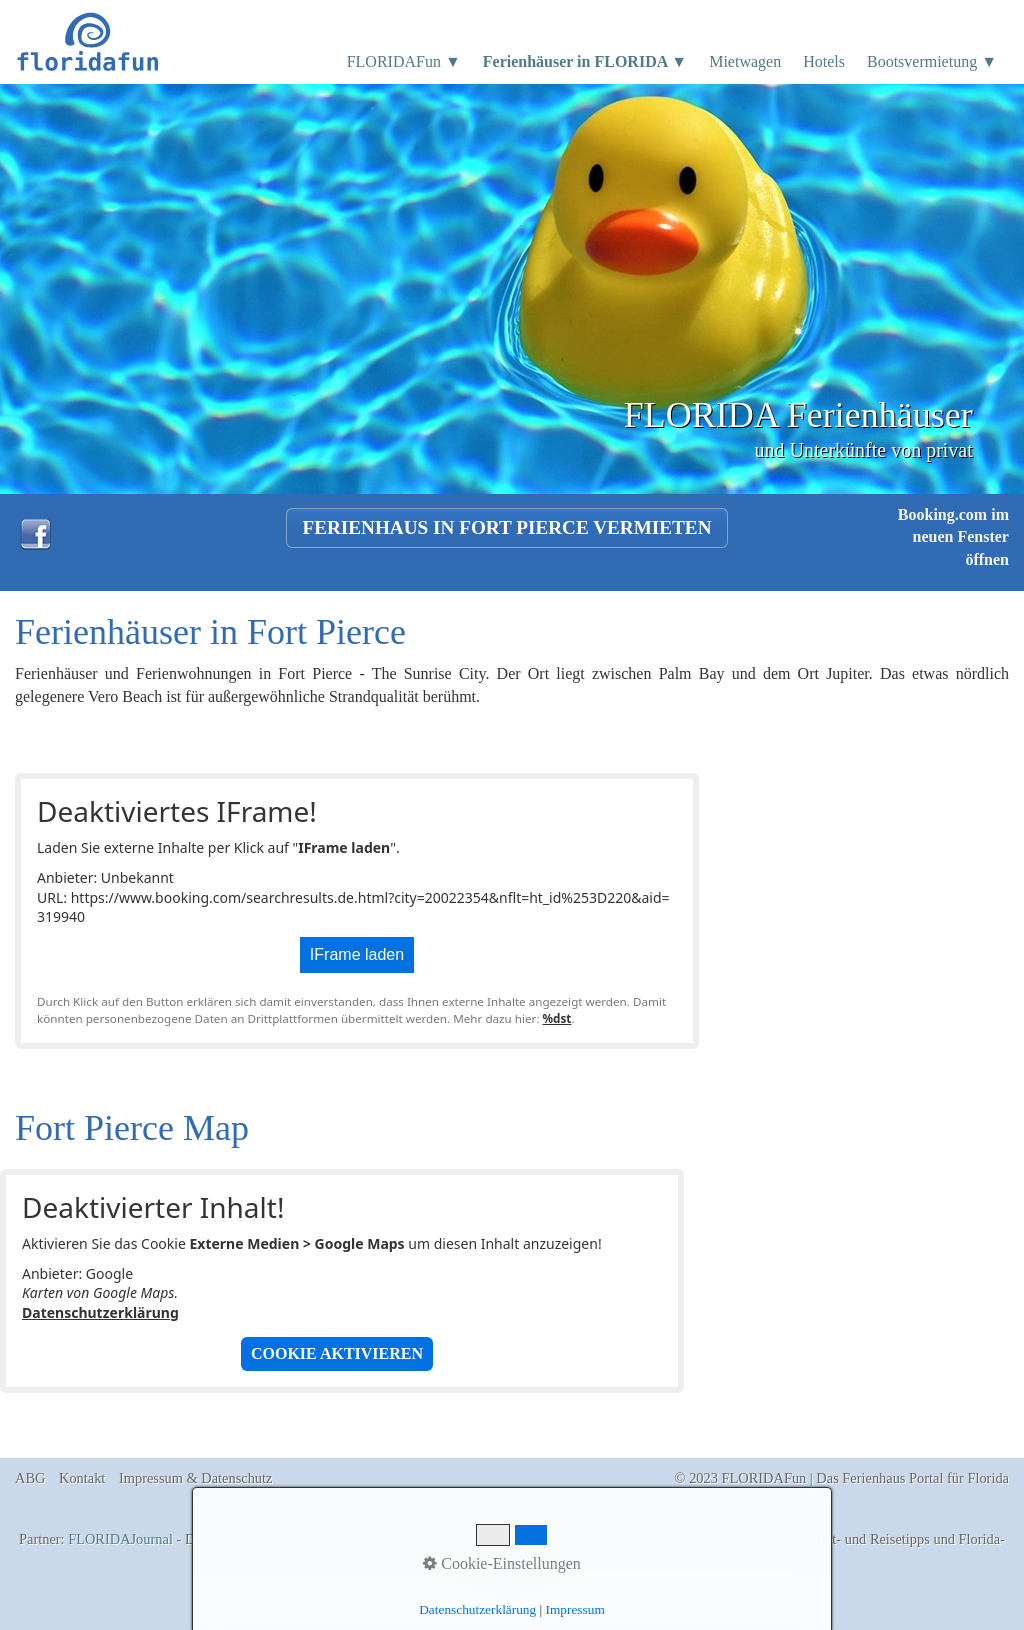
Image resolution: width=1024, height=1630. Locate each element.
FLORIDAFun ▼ (404, 61)
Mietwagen (745, 61)
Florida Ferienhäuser (604, 1539)
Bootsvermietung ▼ (932, 61)
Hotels (824, 61)
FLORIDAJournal (120, 1539)
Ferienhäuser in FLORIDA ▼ (585, 61)
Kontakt (82, 1478)
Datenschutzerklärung (100, 1312)
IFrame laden (357, 954)
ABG (30, 1478)
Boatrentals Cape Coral (738, 1539)
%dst (557, 1018)
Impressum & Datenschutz (195, 1478)
